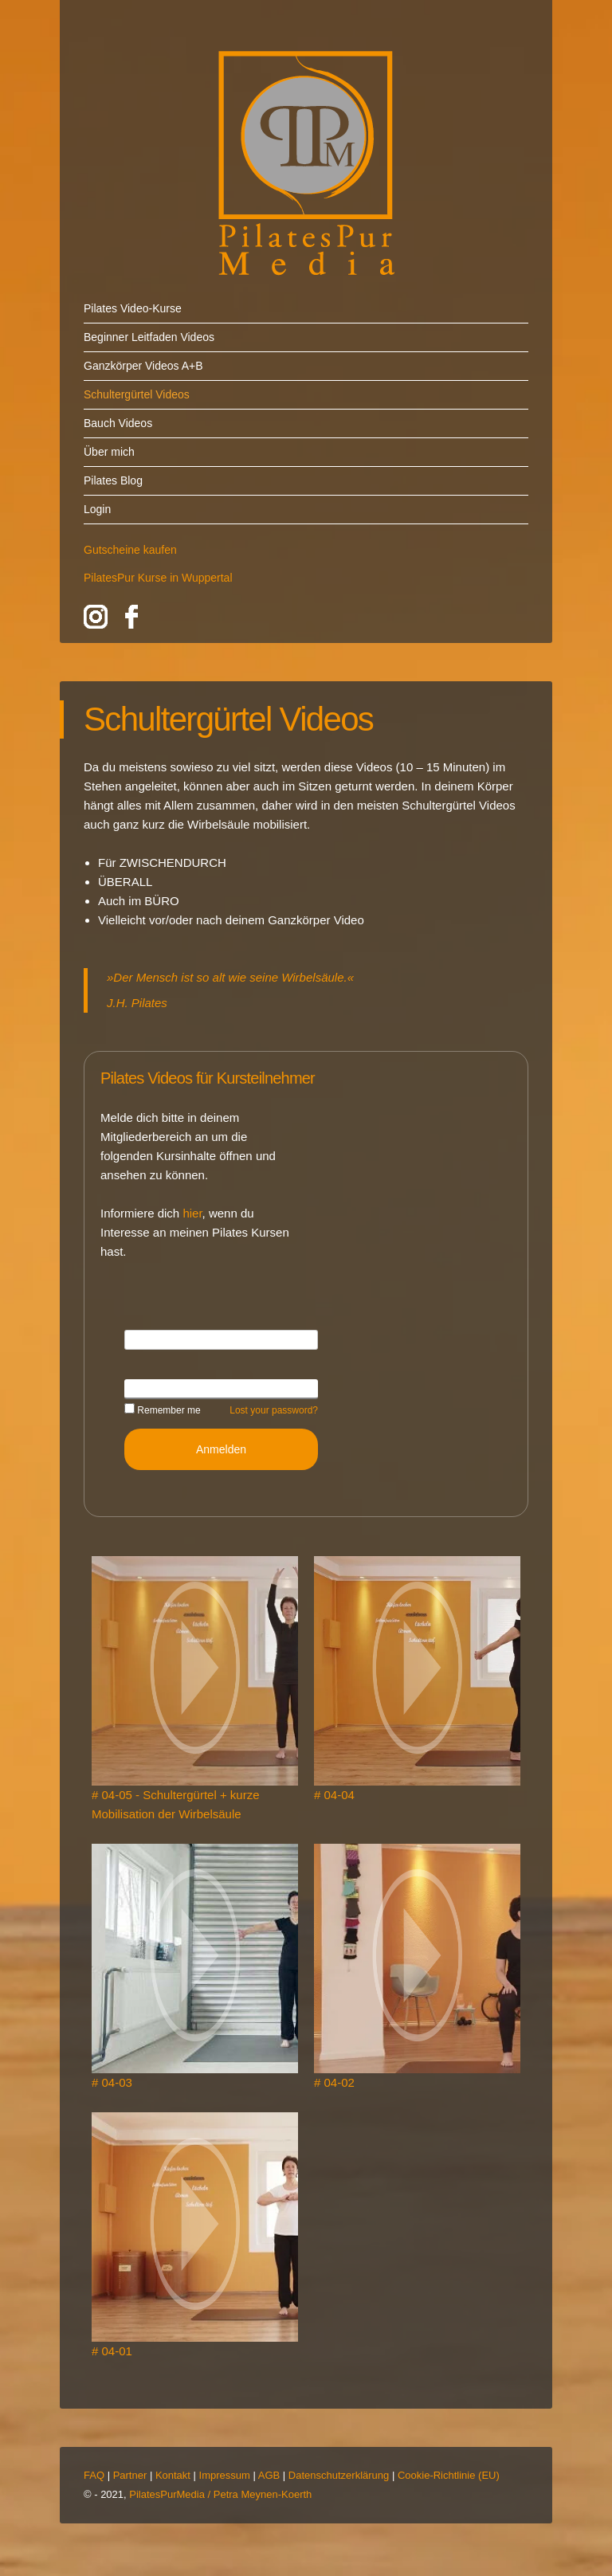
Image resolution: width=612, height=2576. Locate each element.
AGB (269, 2475)
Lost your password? (274, 1410)
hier (192, 1213)
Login (97, 509)
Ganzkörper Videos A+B (143, 365)
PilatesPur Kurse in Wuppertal (158, 577)
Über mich (109, 451)
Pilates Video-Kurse (133, 308)
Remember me (162, 1410)
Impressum (224, 2475)
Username (150, 1338)
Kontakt (172, 2475)
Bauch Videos (118, 423)
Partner (130, 2475)
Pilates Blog (113, 480)
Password (148, 1388)
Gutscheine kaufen (130, 549)
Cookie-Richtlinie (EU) (449, 2475)
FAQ (94, 2475)
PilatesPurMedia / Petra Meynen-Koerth (220, 2494)
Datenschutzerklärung (338, 2475)
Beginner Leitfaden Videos (149, 337)
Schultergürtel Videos (137, 394)
